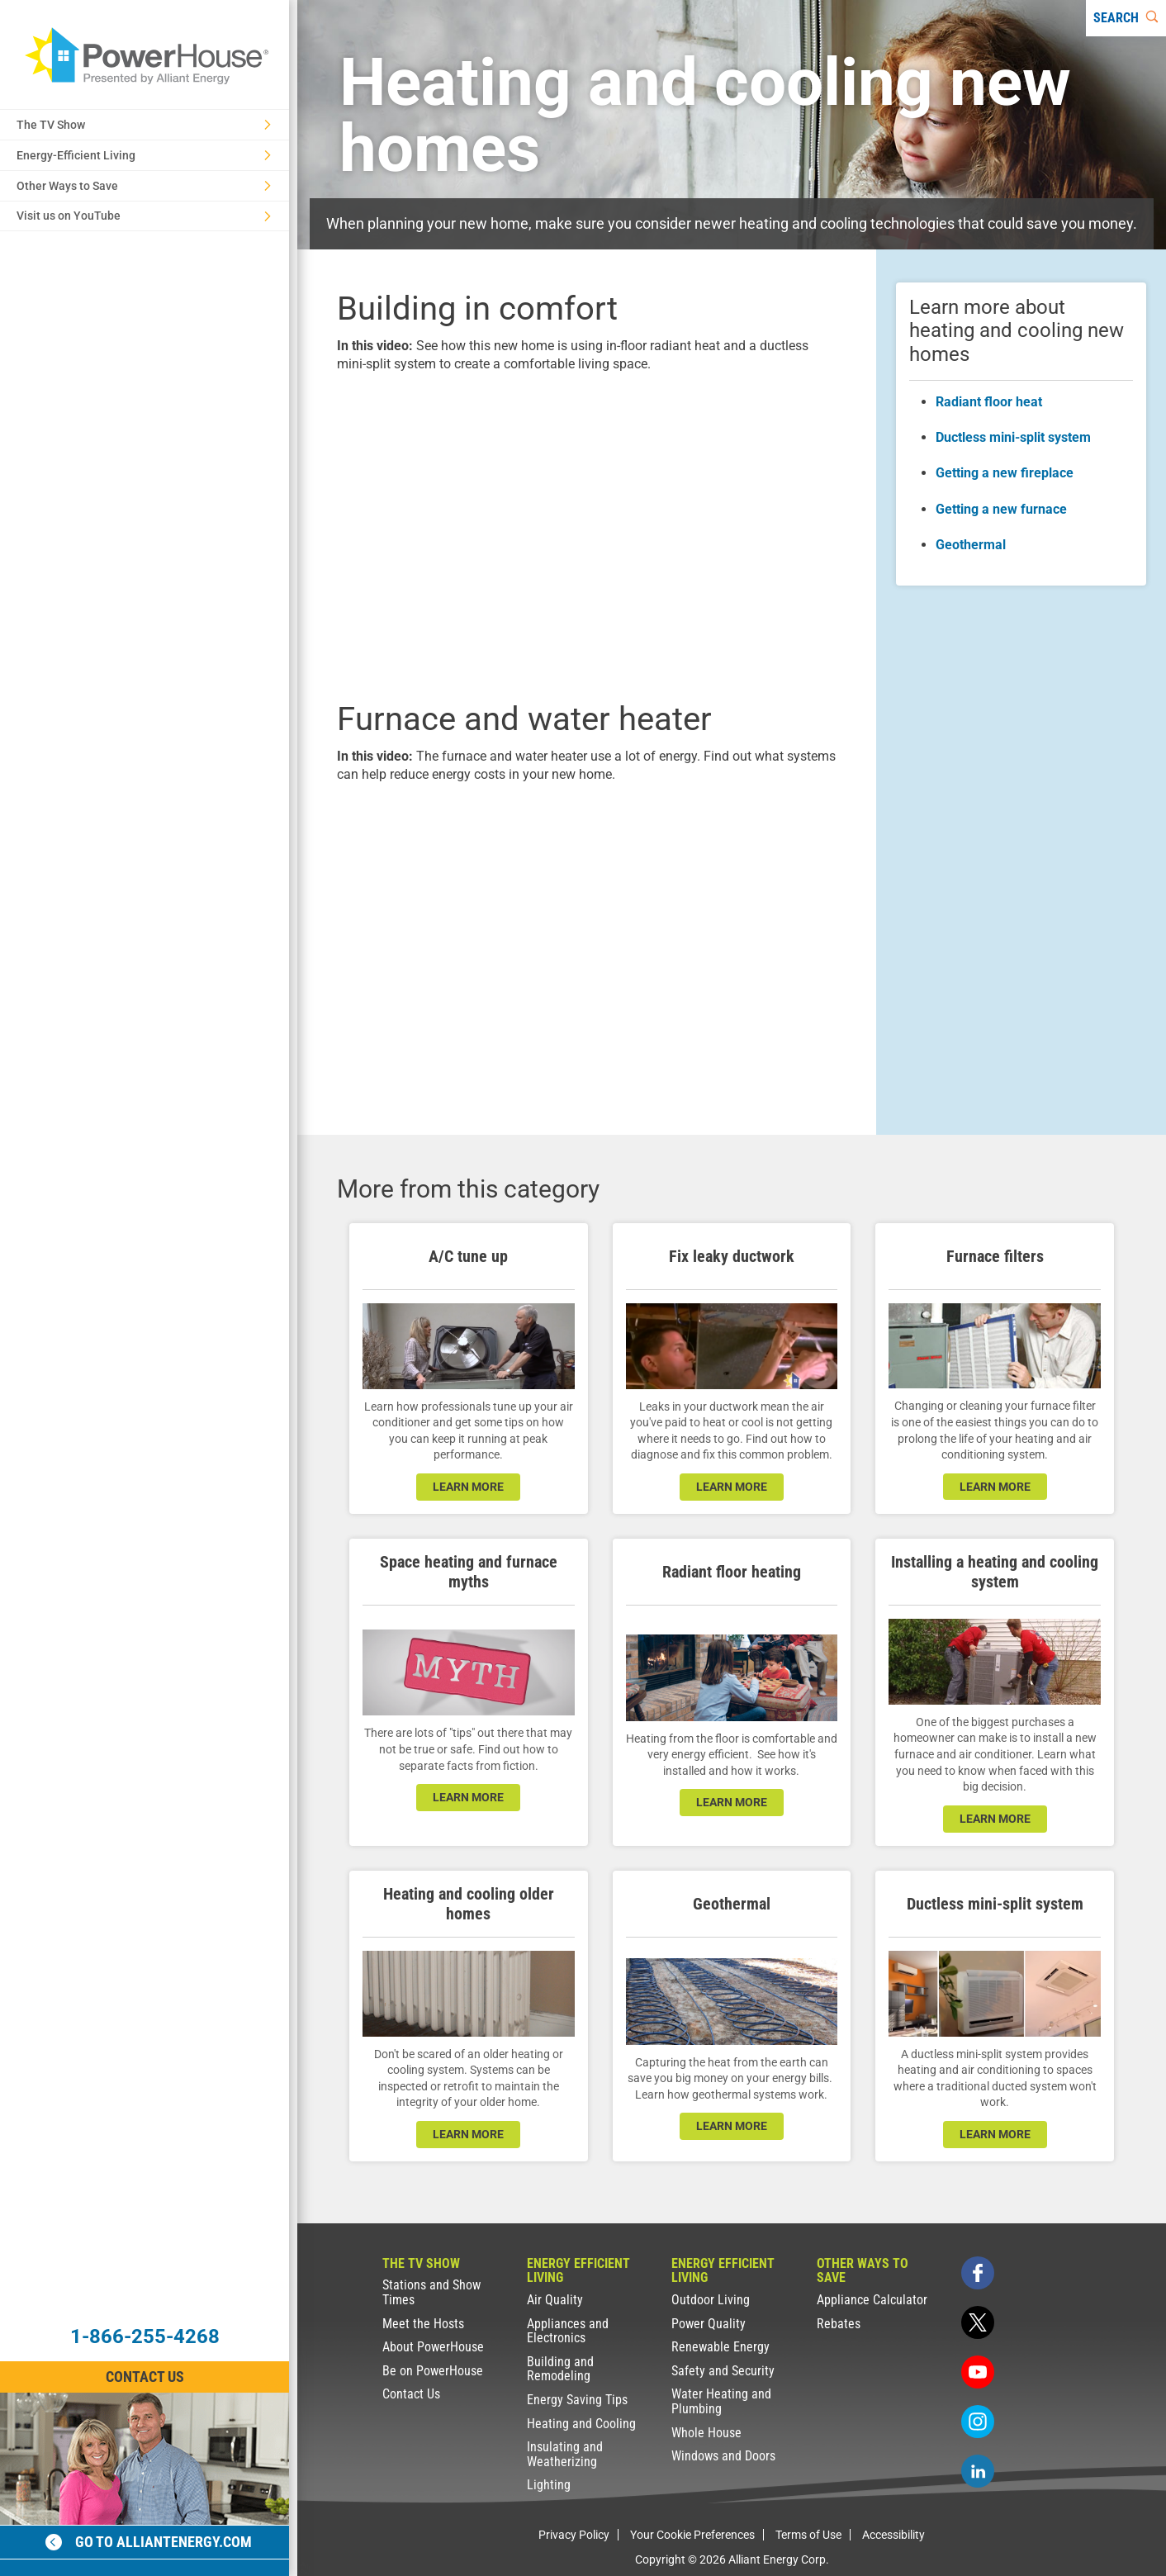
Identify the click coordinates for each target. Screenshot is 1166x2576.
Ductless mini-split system (1013, 437)
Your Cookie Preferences (692, 2534)
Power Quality (708, 2324)
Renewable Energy (720, 2347)
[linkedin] (977, 2471)
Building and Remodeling (560, 2369)
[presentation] (587, 533)
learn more (468, 1486)
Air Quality (555, 2300)
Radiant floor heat (989, 402)
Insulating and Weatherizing (565, 2454)
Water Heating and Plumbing (721, 2401)
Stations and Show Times (431, 2292)
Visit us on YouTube (144, 215)
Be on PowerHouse (432, 2371)
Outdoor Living (710, 2300)
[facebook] (977, 2272)
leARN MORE (995, 1486)
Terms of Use (808, 2534)
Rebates (838, 2324)
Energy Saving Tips (577, 2400)
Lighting (549, 2485)
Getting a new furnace (1001, 509)
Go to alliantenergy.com (148, 2541)
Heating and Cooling (581, 2423)
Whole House (706, 2433)
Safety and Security (723, 2371)
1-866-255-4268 (145, 2336)
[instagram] (977, 2421)
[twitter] (977, 2322)
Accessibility (893, 2534)
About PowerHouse (433, 2347)
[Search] (1126, 18)
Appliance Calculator (872, 2300)
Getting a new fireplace (1005, 473)
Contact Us (411, 2394)
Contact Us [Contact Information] (145, 2376)
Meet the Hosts (423, 2324)
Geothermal (971, 545)
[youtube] (977, 2372)
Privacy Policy (573, 2534)
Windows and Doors (723, 2456)
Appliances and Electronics (568, 2331)
